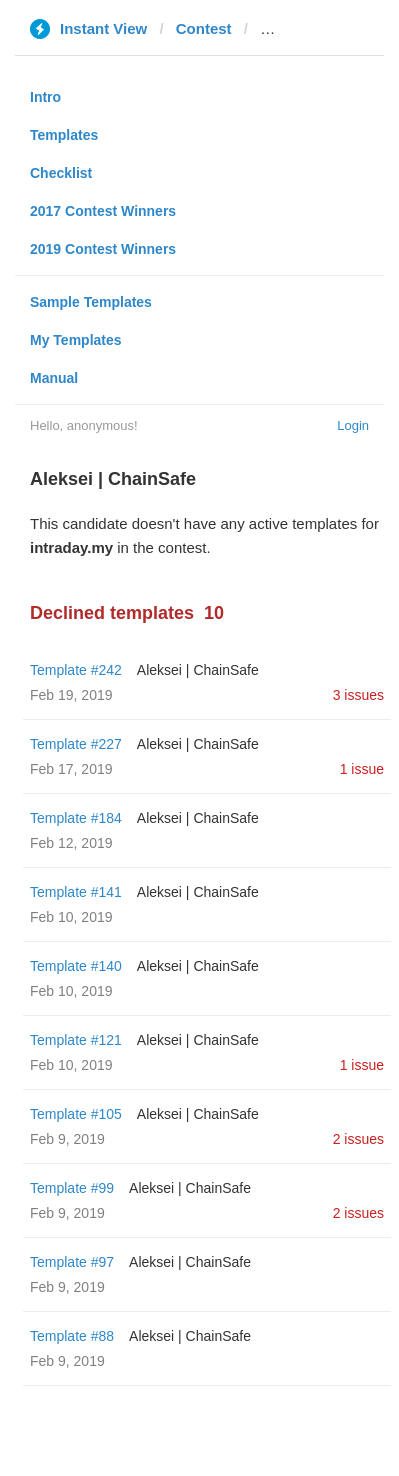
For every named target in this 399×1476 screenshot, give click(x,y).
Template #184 (76, 818)
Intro (45, 97)
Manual (54, 378)
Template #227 (76, 744)
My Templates (76, 340)
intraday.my (301, 28)
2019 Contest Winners (103, 249)
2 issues (358, 1139)
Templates (64, 135)
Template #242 (76, 670)
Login (353, 425)
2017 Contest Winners (103, 211)
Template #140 (76, 966)
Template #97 (72, 1262)
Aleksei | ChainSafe (198, 670)
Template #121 (76, 1040)
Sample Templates (91, 302)
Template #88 (72, 1336)
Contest (204, 28)
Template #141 (76, 892)
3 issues (358, 695)
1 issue (362, 769)
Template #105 (76, 1114)
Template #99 (72, 1188)
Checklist (61, 173)
